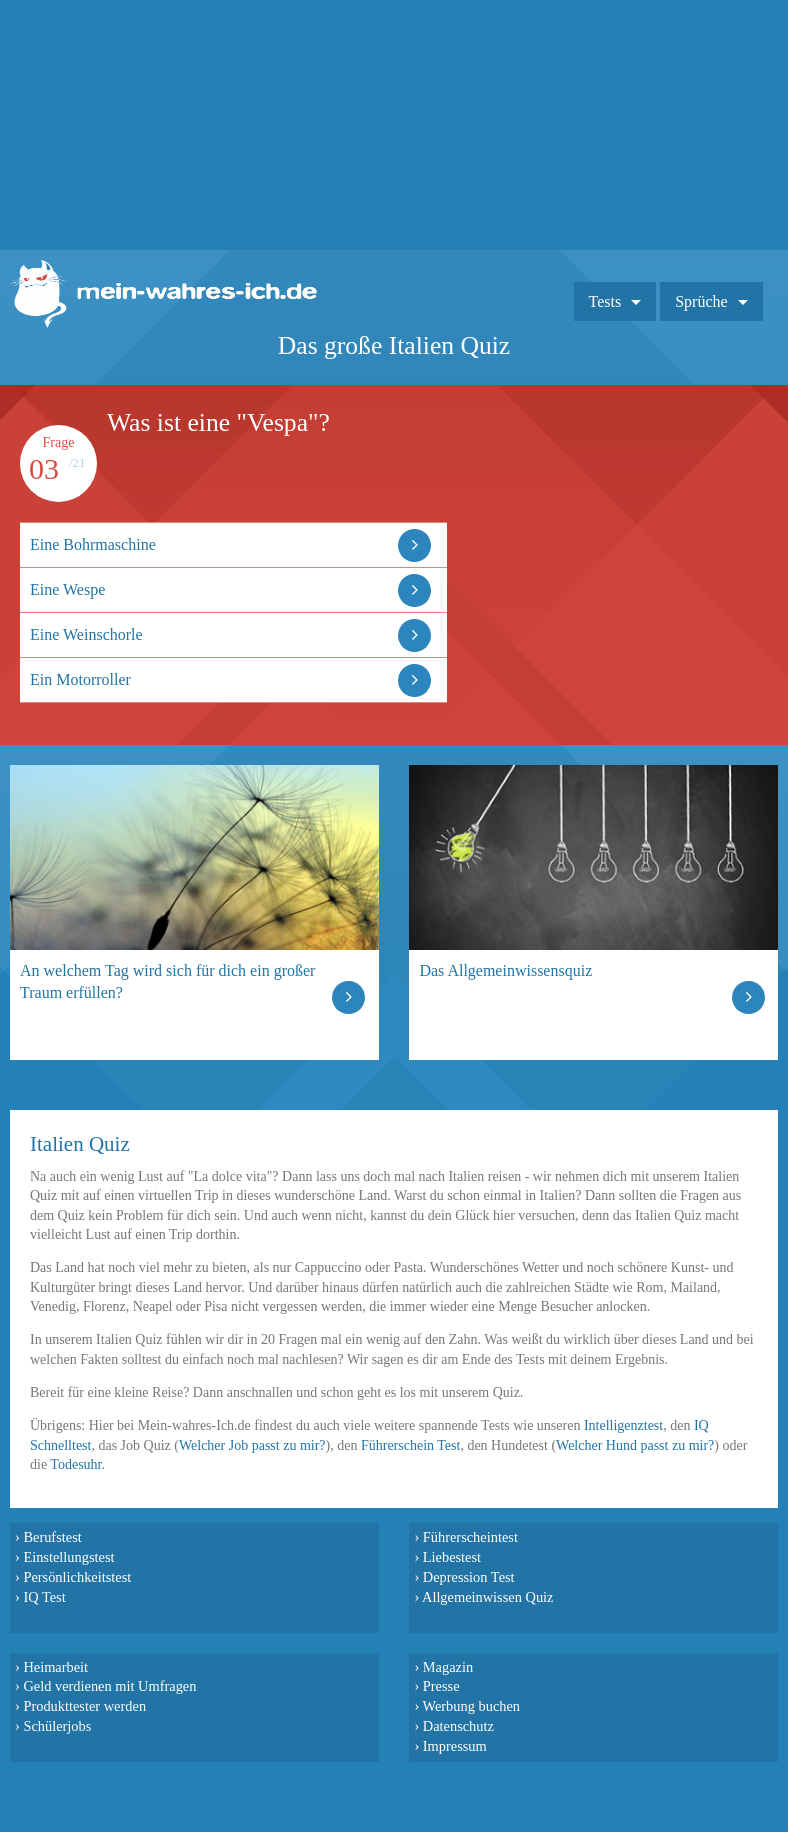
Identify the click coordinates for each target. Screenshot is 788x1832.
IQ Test (44, 1597)
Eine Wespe (67, 589)
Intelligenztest (623, 1425)
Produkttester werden (84, 1706)
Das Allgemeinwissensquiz (505, 970)
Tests (605, 301)
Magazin (448, 1667)
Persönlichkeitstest (77, 1577)
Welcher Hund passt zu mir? (635, 1445)
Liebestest (452, 1557)
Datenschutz (458, 1726)
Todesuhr (75, 1464)
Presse (441, 1686)
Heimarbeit (55, 1667)
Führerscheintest (470, 1537)
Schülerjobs (57, 1726)
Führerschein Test (410, 1445)
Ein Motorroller (80, 679)
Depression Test (469, 1577)
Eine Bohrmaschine (93, 544)
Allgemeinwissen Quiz (488, 1597)
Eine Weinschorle (86, 634)
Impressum (455, 1746)
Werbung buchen (472, 1706)
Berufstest (52, 1537)
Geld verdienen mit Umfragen (109, 1686)
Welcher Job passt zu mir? (252, 1445)
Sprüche (701, 301)
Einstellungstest (68, 1557)
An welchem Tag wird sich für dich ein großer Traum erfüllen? (167, 981)
